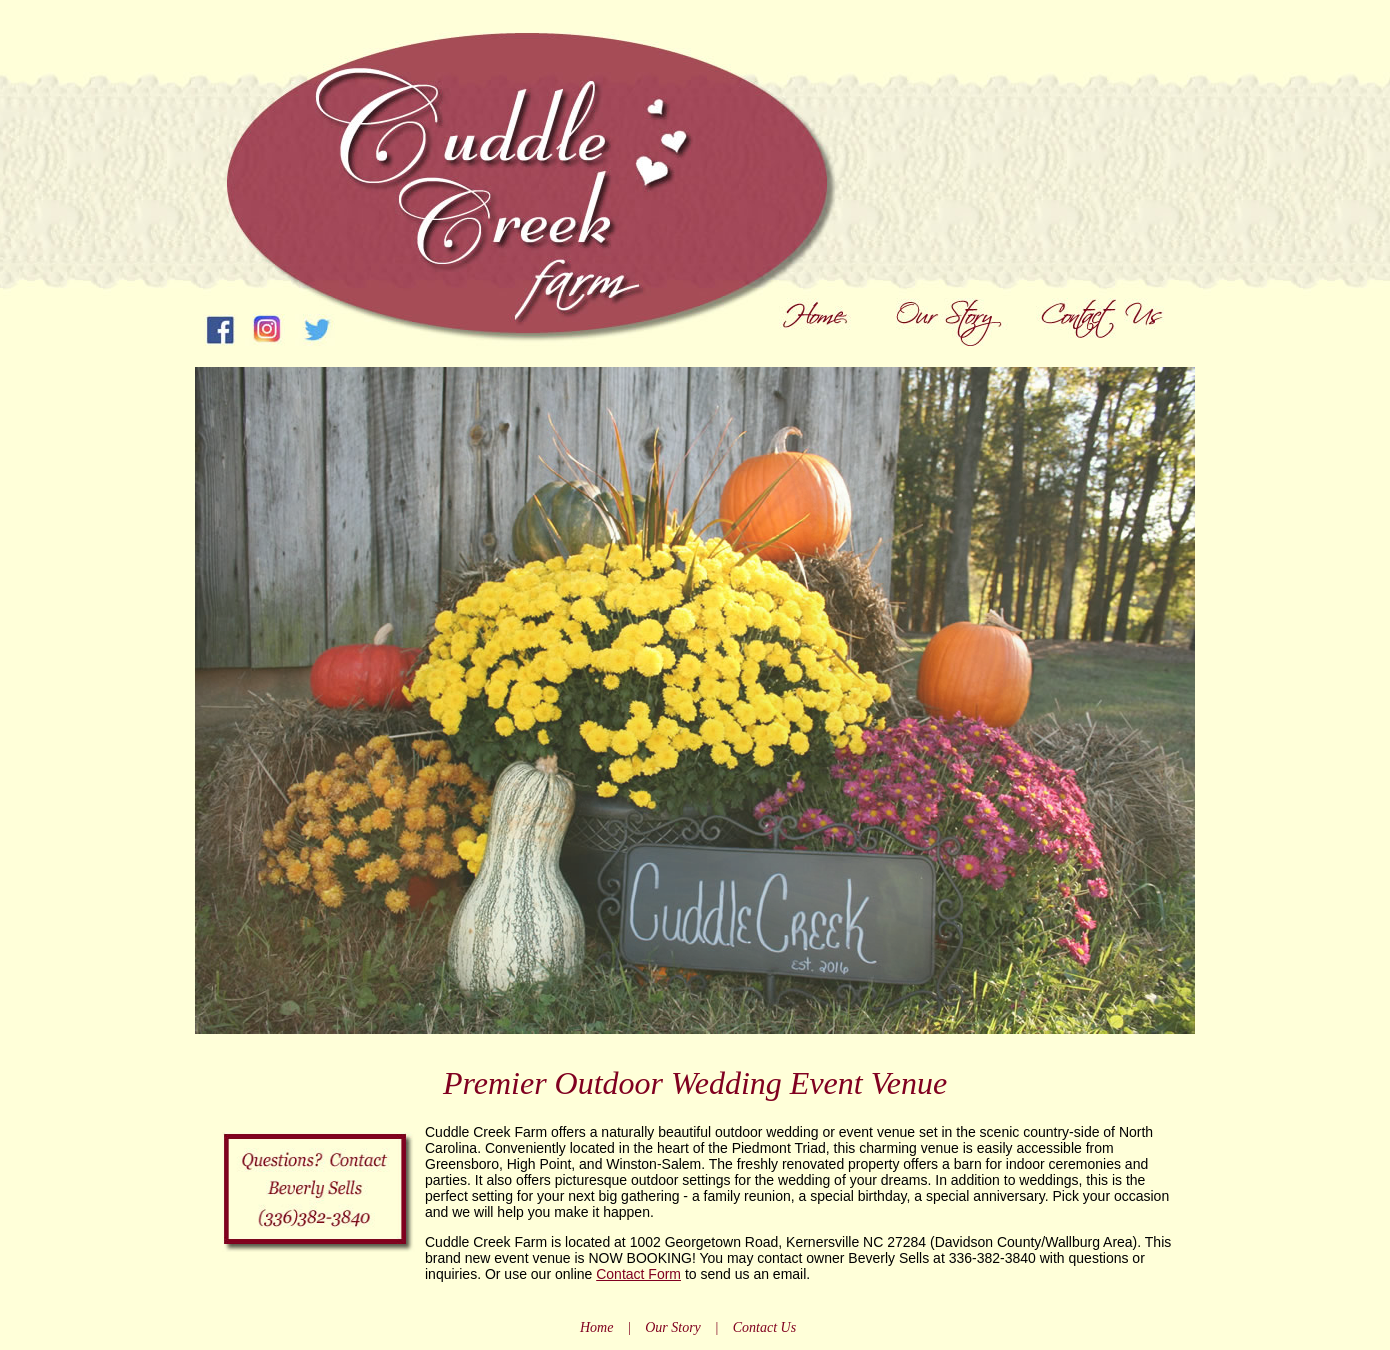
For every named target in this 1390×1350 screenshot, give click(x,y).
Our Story (673, 1327)
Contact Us (764, 1327)
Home (596, 1327)
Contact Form (638, 1274)
